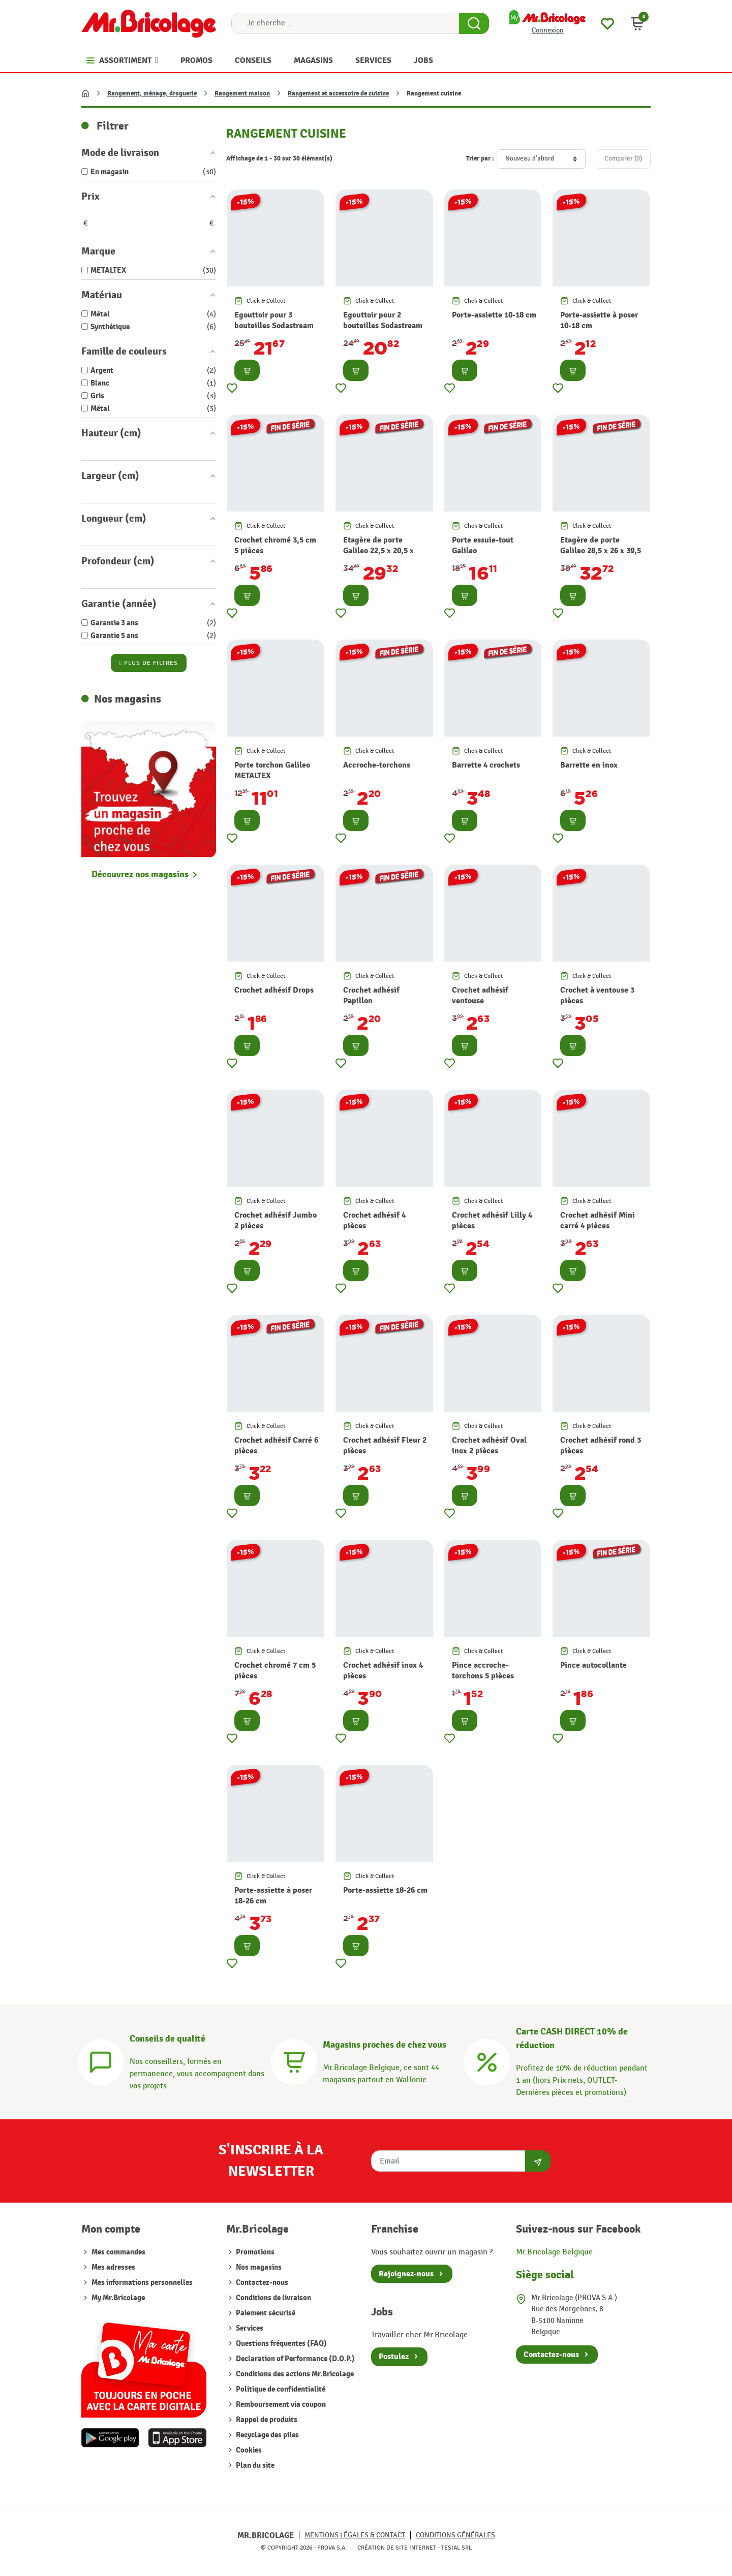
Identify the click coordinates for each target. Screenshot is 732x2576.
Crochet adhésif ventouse (480, 995)
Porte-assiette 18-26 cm (385, 1890)
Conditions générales (455, 2535)
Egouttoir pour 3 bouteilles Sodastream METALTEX (274, 325)
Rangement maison (242, 93)
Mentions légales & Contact (354, 2535)
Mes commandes (118, 2252)
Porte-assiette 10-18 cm (494, 315)
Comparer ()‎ (623, 158)
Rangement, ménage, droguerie (152, 93)
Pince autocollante (593, 1665)
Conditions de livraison (272, 2298)
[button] (637, 23)
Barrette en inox (589, 765)
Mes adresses (113, 2267)
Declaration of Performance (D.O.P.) (294, 2359)
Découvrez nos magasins (140, 874)
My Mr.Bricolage (118, 2298)
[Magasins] (294, 2060)
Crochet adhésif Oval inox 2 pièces (489, 1445)
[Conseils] (100, 2060)
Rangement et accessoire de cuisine (338, 93)
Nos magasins (258, 2267)
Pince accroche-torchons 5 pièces (483, 1670)
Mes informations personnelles (142, 2282)
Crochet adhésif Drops (274, 990)
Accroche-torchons (376, 765)
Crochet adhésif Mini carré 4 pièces (597, 1220)
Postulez (394, 2356)
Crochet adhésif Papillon (371, 995)
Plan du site (254, 2465)
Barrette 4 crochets (486, 765)
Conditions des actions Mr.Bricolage (294, 2374)
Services (248, 2328)
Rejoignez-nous (406, 2274)
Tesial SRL (456, 2547)
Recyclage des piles (266, 2435)
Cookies (248, 2450)
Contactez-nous (261, 2282)
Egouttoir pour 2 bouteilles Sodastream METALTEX (382, 325)
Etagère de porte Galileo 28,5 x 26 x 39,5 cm (600, 550)
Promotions (254, 2252)
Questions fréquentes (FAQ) (280, 2343)
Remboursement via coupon (280, 2404)
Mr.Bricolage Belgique (554, 2252)
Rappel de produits (265, 2420)
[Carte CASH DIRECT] (487, 2060)
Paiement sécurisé (264, 2313)
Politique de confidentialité (279, 2389)
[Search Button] (474, 23)
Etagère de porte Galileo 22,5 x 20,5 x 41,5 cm (378, 550)
